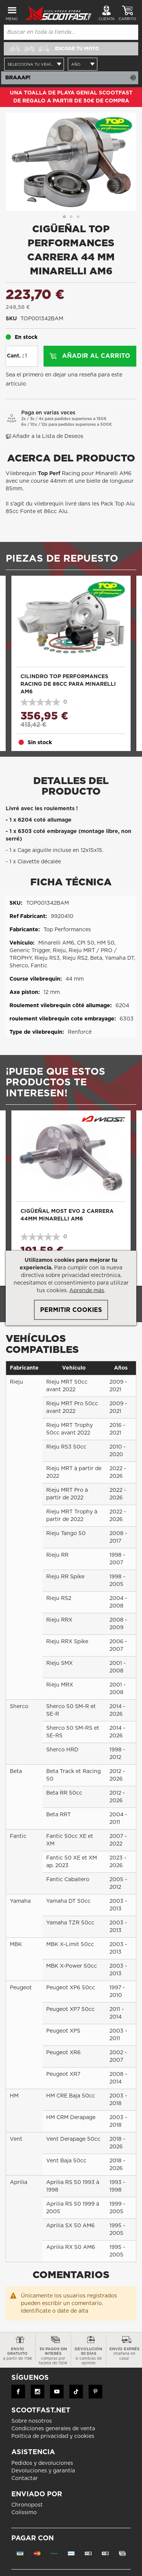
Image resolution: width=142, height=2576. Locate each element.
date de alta (72, 2311)
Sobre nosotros (31, 2421)
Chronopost (27, 2505)
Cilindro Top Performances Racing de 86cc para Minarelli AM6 (68, 684)
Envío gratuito (17, 2354)
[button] (64, 216)
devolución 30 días (89, 2356)
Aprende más (86, 1290)
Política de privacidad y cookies (52, 2436)
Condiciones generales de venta (53, 2428)
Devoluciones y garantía (43, 2471)
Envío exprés (124, 2354)
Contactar (24, 2478)
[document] (71, 1288)
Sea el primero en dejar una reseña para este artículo (64, 379)
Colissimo (24, 2512)
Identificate (36, 2311)
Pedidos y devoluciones (42, 2463)
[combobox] (71, 32)
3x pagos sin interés (53, 2356)
